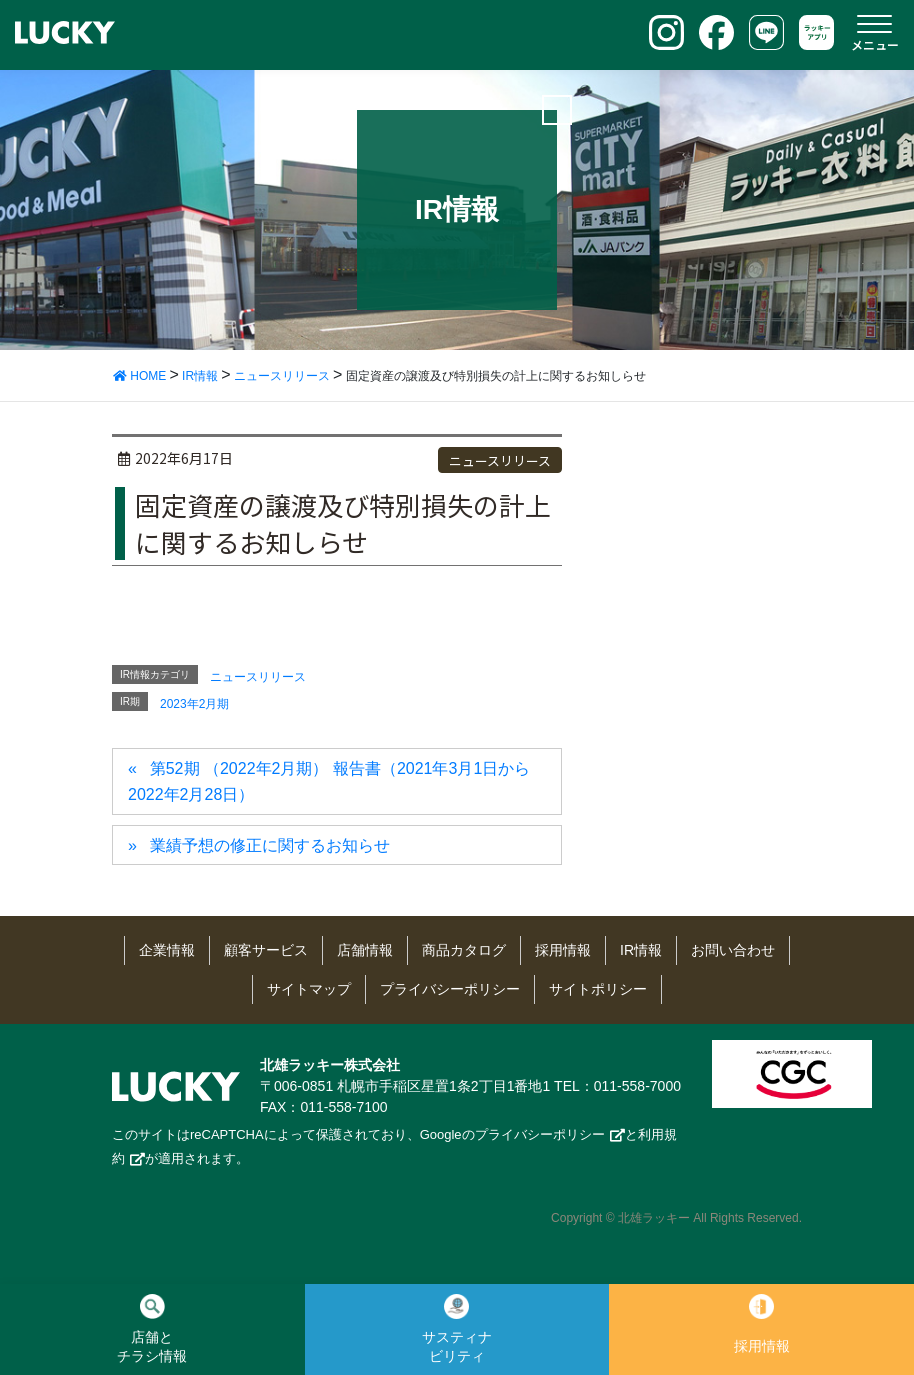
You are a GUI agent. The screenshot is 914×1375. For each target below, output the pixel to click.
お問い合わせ (733, 950)
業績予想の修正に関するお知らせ (270, 845)
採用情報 (563, 950)
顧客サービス (266, 950)
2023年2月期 (194, 704)
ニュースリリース (500, 460)
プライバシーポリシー (450, 989)
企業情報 (167, 950)
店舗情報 (365, 950)
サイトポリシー (598, 989)
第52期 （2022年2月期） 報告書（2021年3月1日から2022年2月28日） (329, 781)
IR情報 (641, 950)
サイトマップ (309, 989)
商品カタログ (464, 950)
